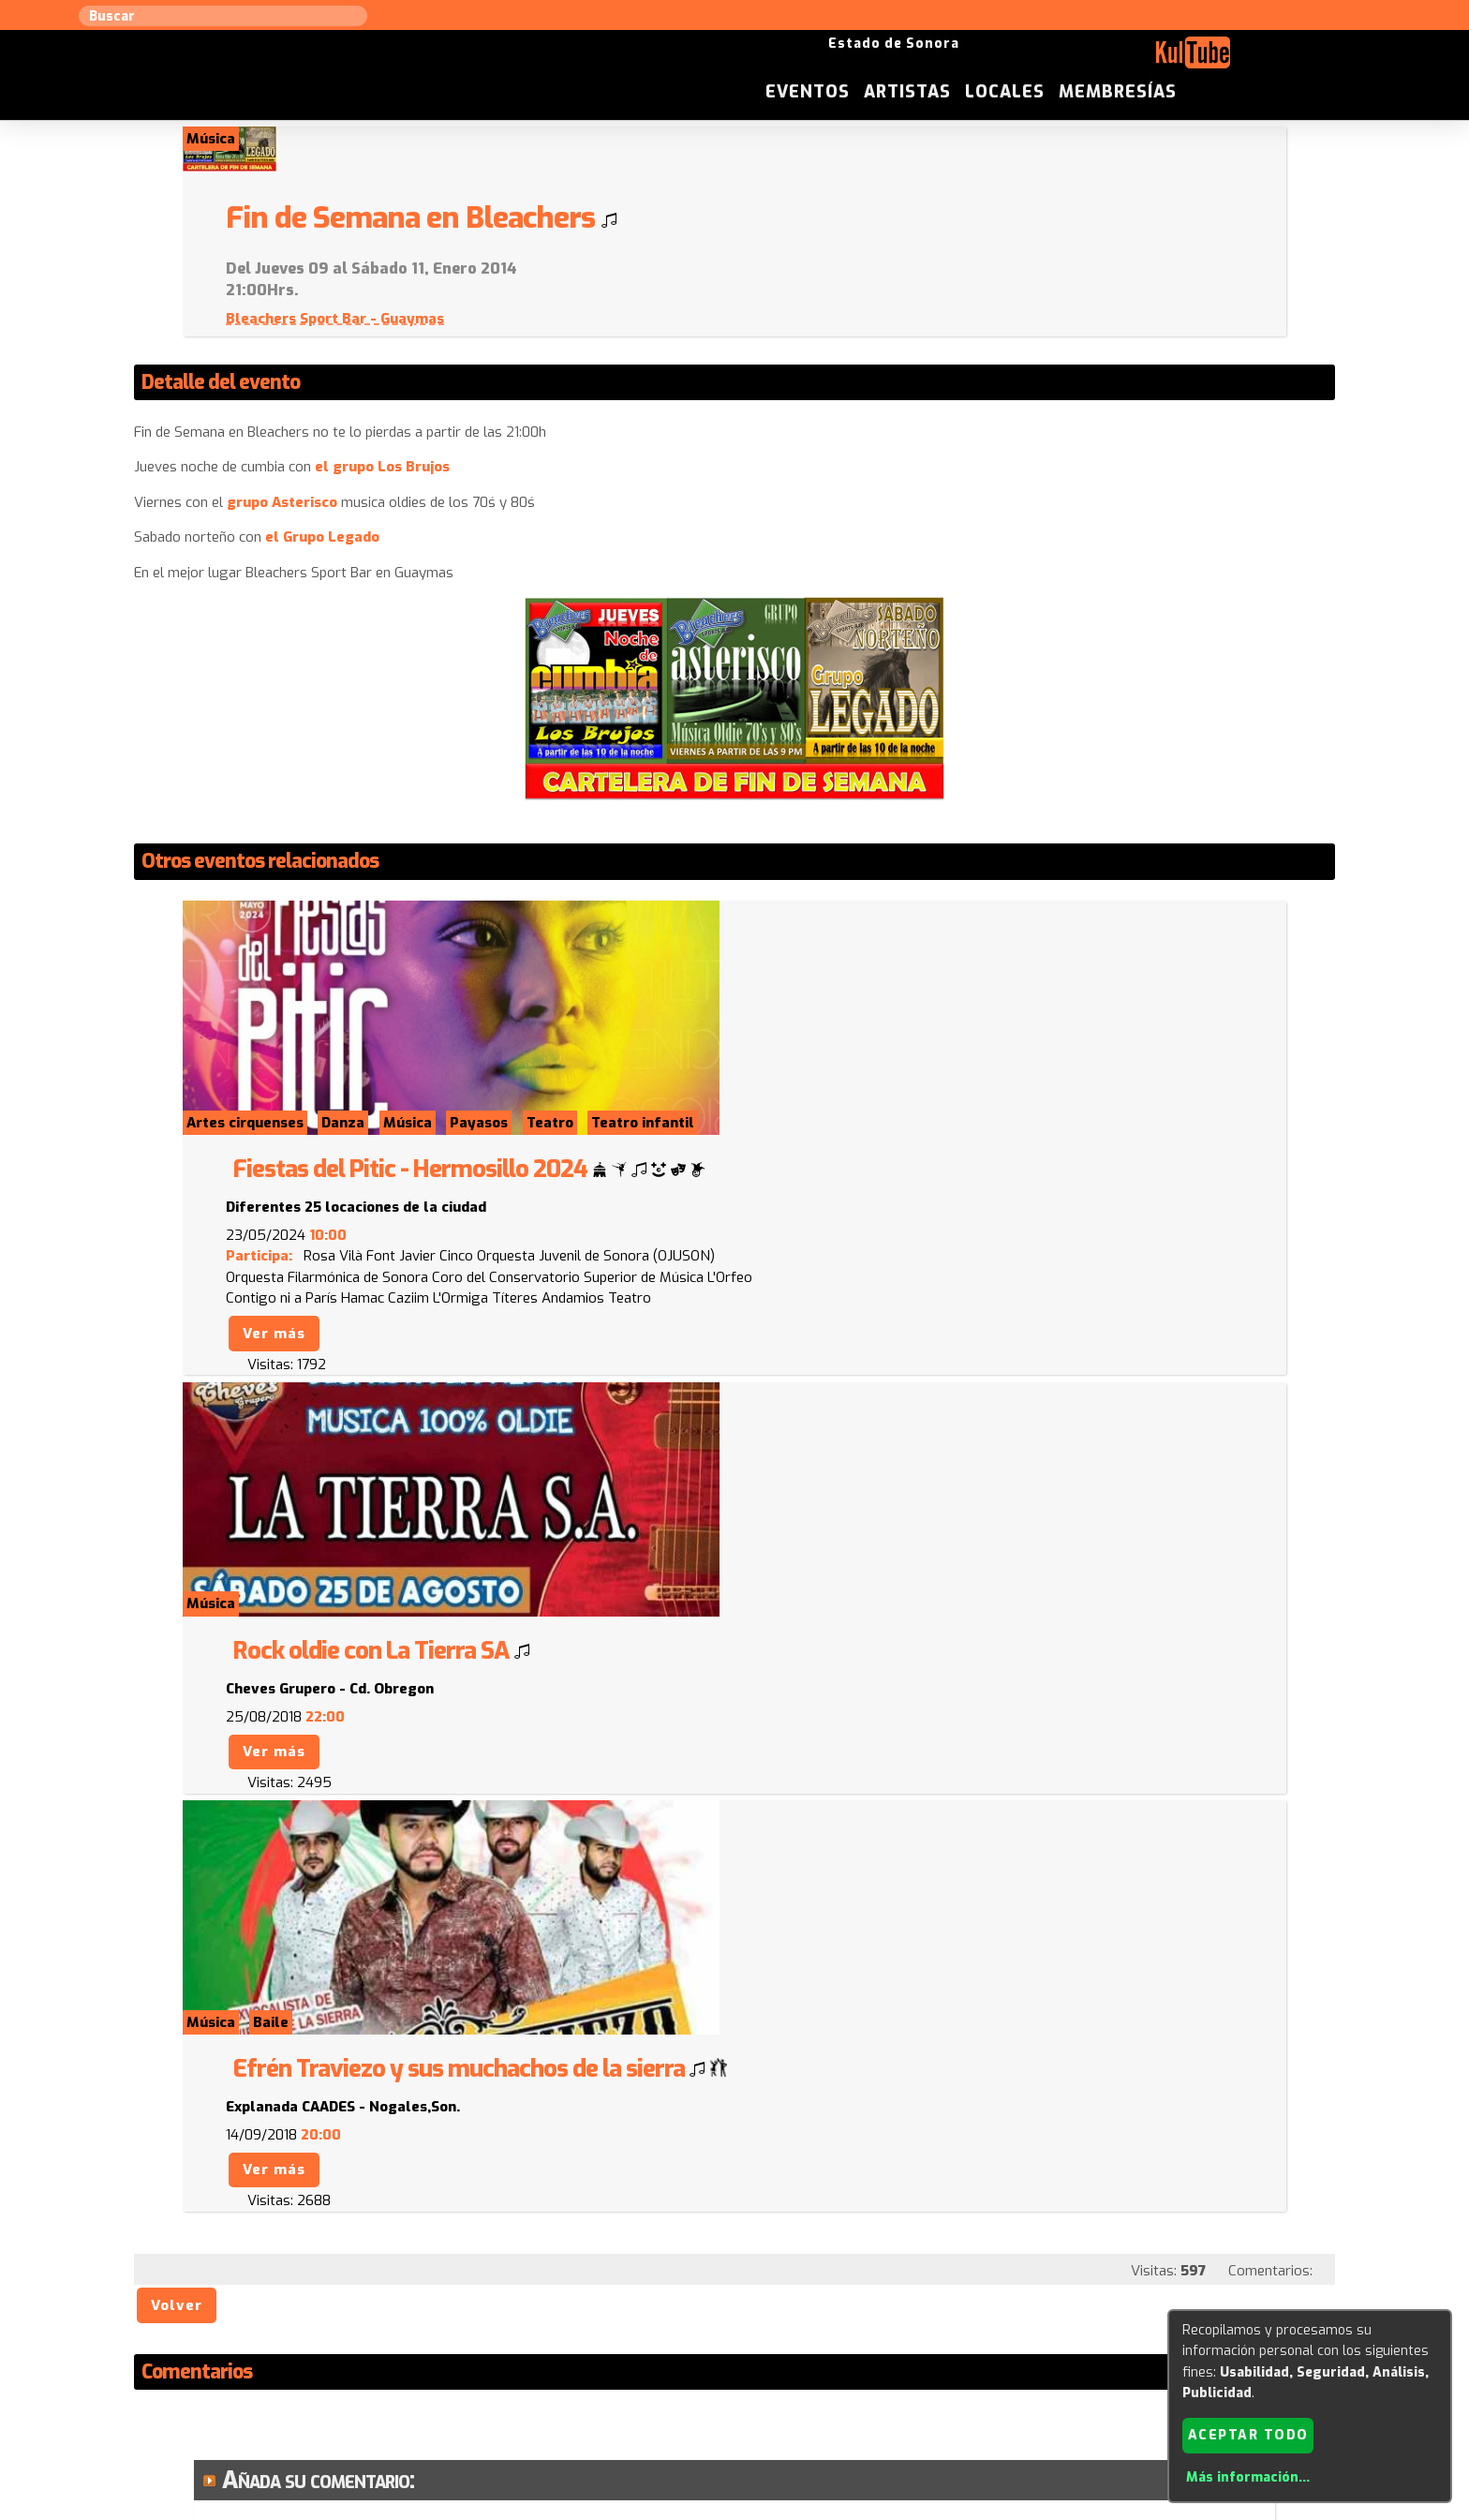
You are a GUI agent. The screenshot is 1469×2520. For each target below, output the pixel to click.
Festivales (1101, 2329)
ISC (848, 2329)
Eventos (970, 60)
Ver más (805, 1054)
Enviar (264, 2238)
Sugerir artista (383, 2329)
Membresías (1281, 60)
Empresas (1020, 2329)
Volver (177, 1672)
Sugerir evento (600, 2329)
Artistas (1070, 60)
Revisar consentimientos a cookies (734, 2508)
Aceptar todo (1248, 2434)
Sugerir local (491, 2329)
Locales (1168, 60)
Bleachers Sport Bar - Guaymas (866, 273)
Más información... (1248, 2477)
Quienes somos (922, 2329)
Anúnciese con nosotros (745, 2329)
